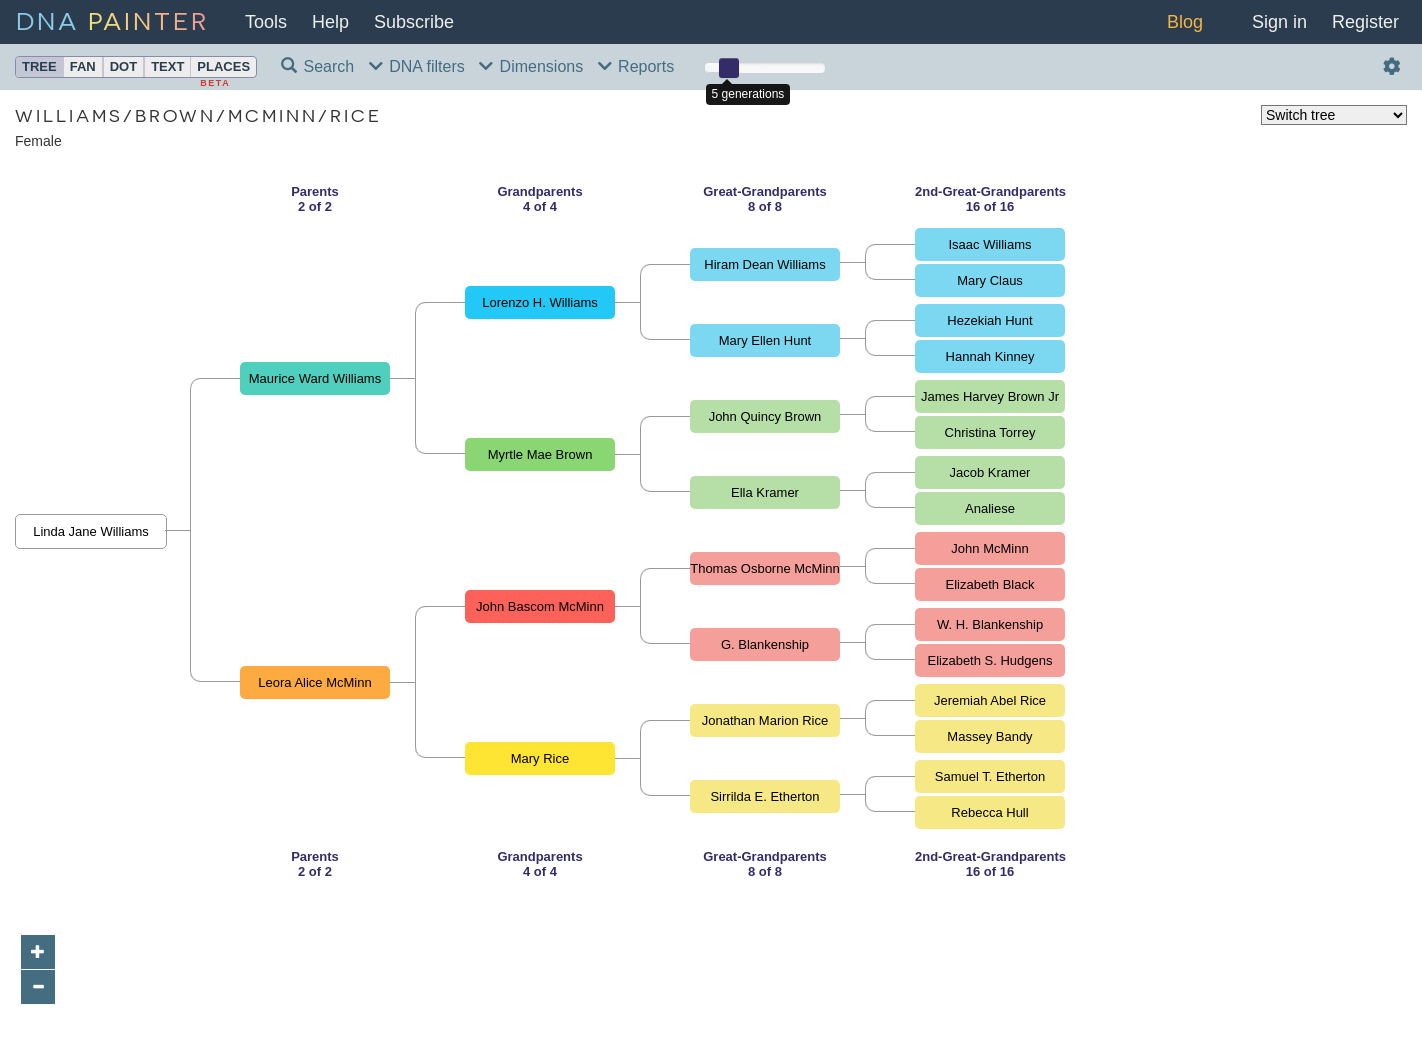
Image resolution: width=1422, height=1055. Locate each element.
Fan (83, 66)
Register (1365, 22)
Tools (266, 22)
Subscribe (414, 22)
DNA (112, 19)
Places (223, 66)
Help (330, 22)
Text (167, 66)
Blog (1185, 22)
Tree (39, 66)
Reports (636, 66)
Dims (531, 66)
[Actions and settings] (1393, 67)
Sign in (1279, 22)
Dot (123, 66)
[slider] (729, 68)
